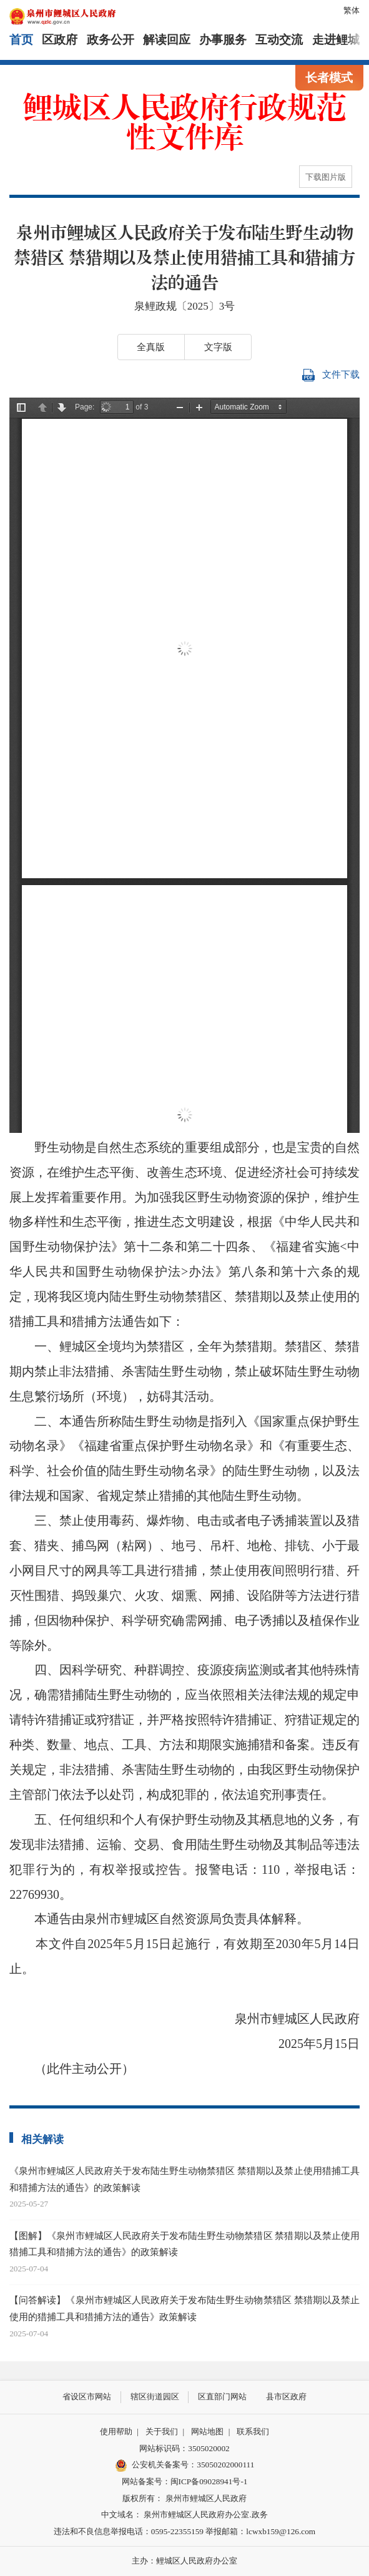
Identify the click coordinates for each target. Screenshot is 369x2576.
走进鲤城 (336, 39)
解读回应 (166, 39)
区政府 (59, 39)
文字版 (218, 346)
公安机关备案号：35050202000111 (185, 2465)
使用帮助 (116, 2431)
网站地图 (207, 2431)
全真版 (151, 346)
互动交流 (279, 39)
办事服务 (223, 39)
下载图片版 (325, 177)
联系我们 (253, 2431)
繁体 (351, 10)
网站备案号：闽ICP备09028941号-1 (185, 2481)
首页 (21, 39)
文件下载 (331, 375)
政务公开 (110, 39)
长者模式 (329, 77)
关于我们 (161, 2431)
